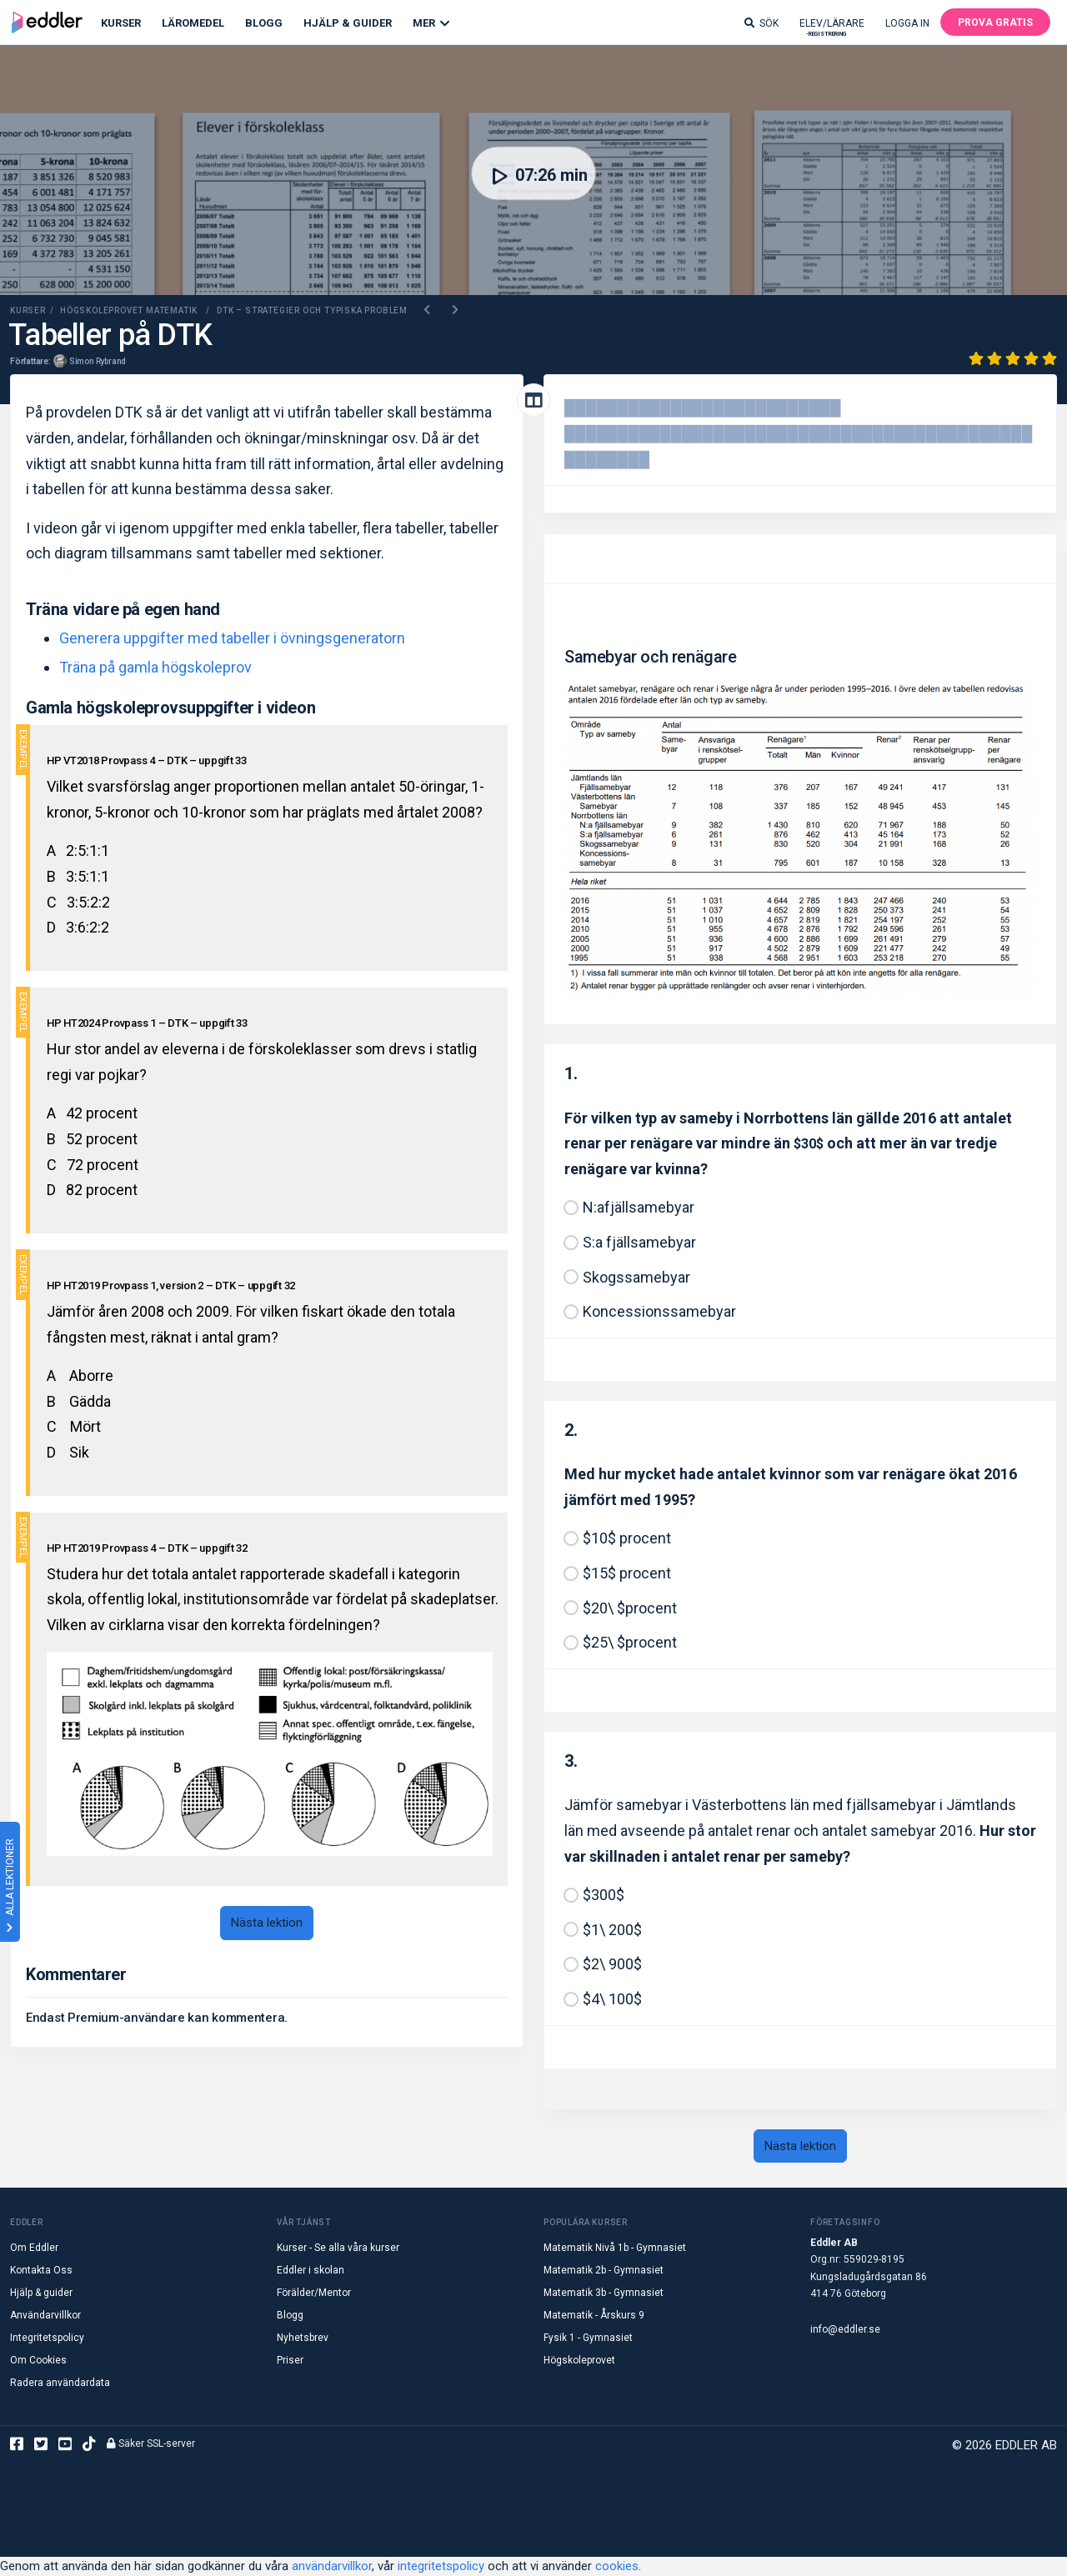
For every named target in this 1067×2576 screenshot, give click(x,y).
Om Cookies (38, 2360)
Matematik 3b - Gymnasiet (604, 2292)
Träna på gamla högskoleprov (155, 667)
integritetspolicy (441, 2565)
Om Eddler (34, 2247)
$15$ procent (627, 1573)
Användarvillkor (45, 2315)
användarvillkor (332, 2565)
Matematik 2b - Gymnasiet (604, 2270)
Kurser (121, 23)
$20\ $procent (630, 1608)
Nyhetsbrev (302, 2337)
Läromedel (193, 23)
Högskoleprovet (579, 2360)
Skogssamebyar (636, 1277)
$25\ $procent (630, 1642)
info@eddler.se (845, 2329)
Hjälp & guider (41, 2292)
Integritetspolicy (47, 2337)
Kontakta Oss (41, 2270)
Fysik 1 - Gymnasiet (588, 2337)
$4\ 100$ (612, 1999)
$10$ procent (627, 1538)
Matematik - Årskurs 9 (594, 2315)
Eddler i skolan (310, 2270)
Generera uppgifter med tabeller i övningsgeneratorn (232, 638)
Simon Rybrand (97, 361)
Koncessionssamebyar (659, 1311)
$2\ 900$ (612, 1964)
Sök (761, 23)
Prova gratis (995, 22)
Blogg (264, 23)
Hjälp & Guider (347, 23)
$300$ (603, 1894)
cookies (617, 2565)
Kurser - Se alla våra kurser (338, 2247)
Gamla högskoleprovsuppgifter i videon (170, 708)
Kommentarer (76, 1974)
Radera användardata (60, 2382)
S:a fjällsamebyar (639, 1242)
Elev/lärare (831, 27)
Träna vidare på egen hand (123, 609)
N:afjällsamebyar (638, 1207)
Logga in (907, 23)
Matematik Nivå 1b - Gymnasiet (615, 2247)
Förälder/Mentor (314, 2292)
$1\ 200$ (612, 1929)
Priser (290, 2360)
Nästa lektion (267, 1922)
